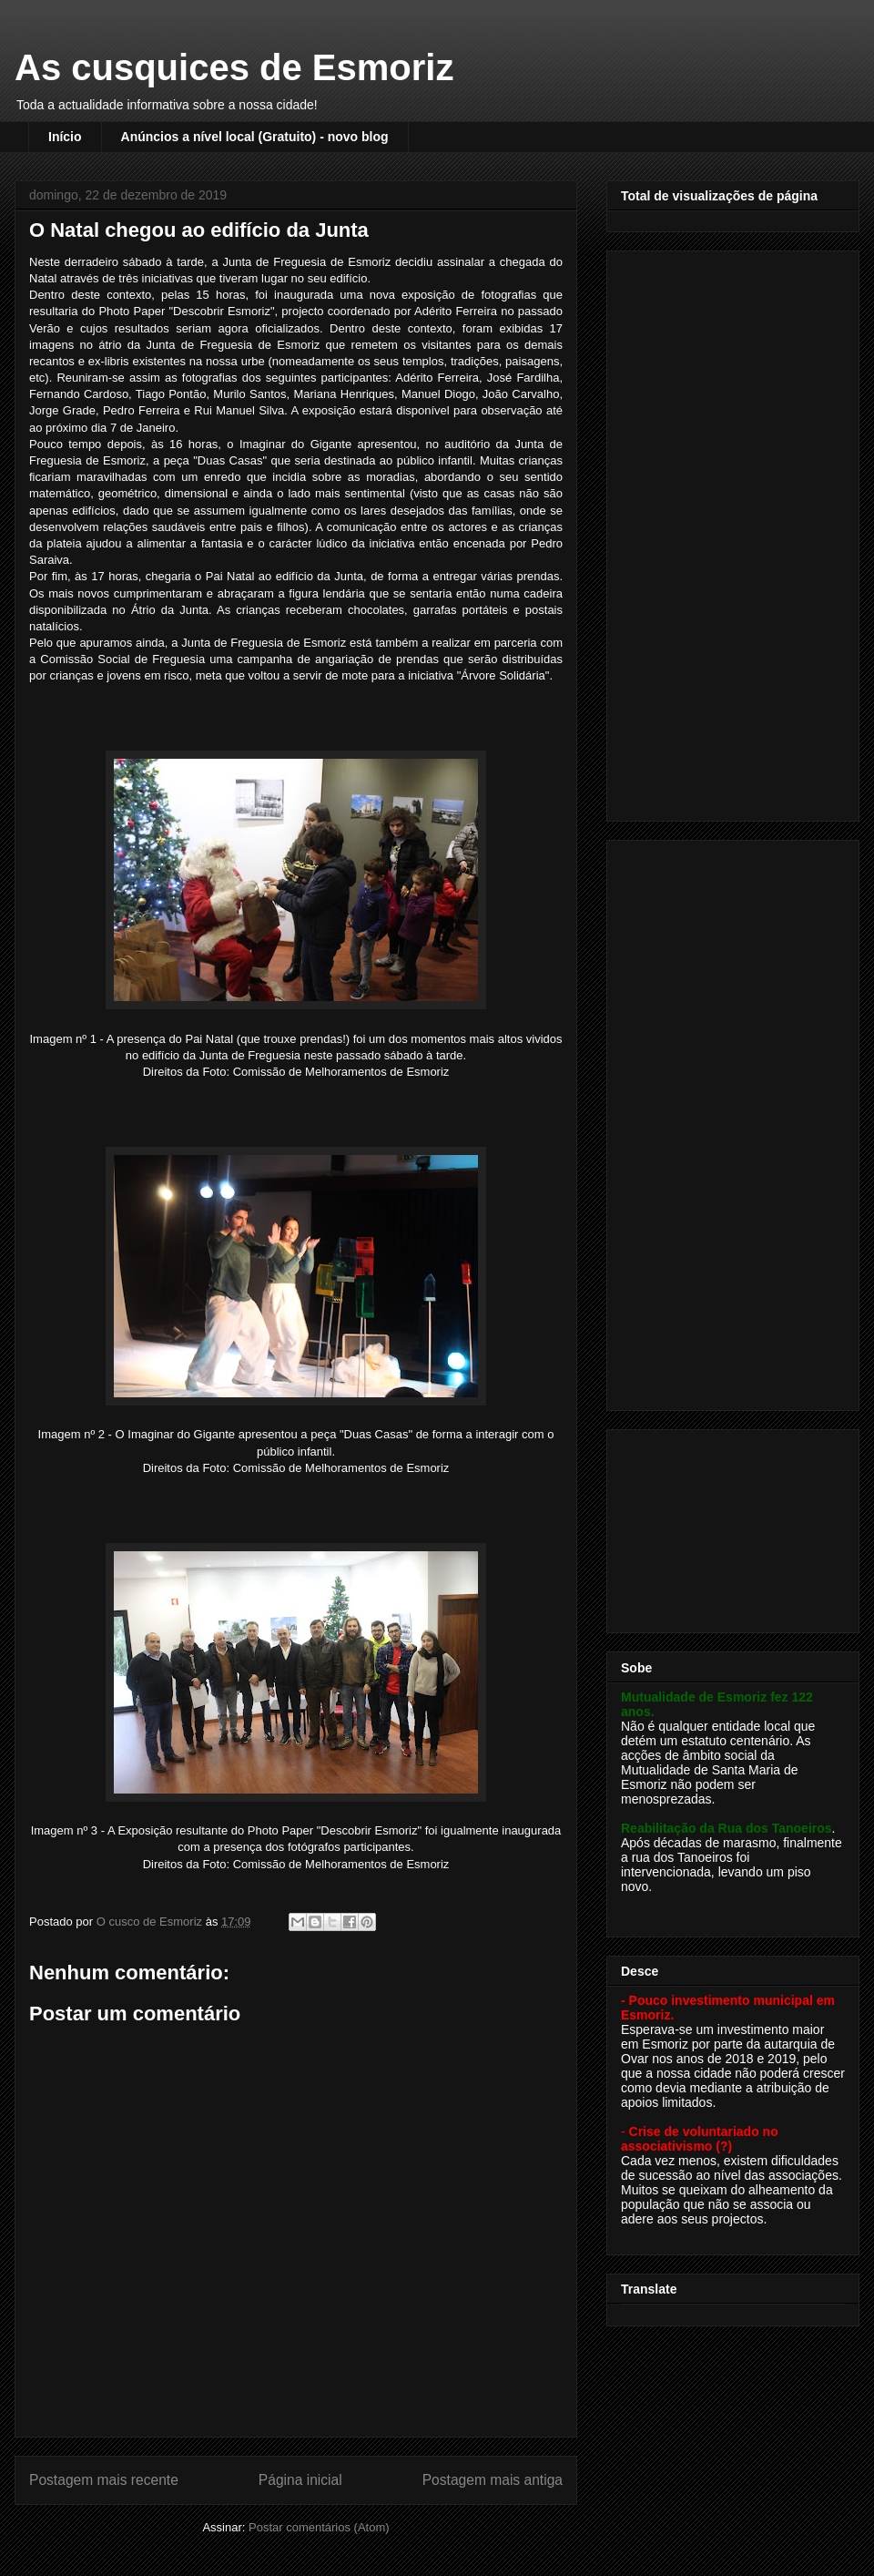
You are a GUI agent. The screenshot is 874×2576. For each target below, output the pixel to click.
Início (65, 136)
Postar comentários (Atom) (319, 2527)
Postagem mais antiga (492, 2480)
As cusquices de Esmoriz (234, 67)
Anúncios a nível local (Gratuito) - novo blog (255, 136)
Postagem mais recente (103, 2480)
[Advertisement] (708, 531)
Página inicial (300, 2480)
